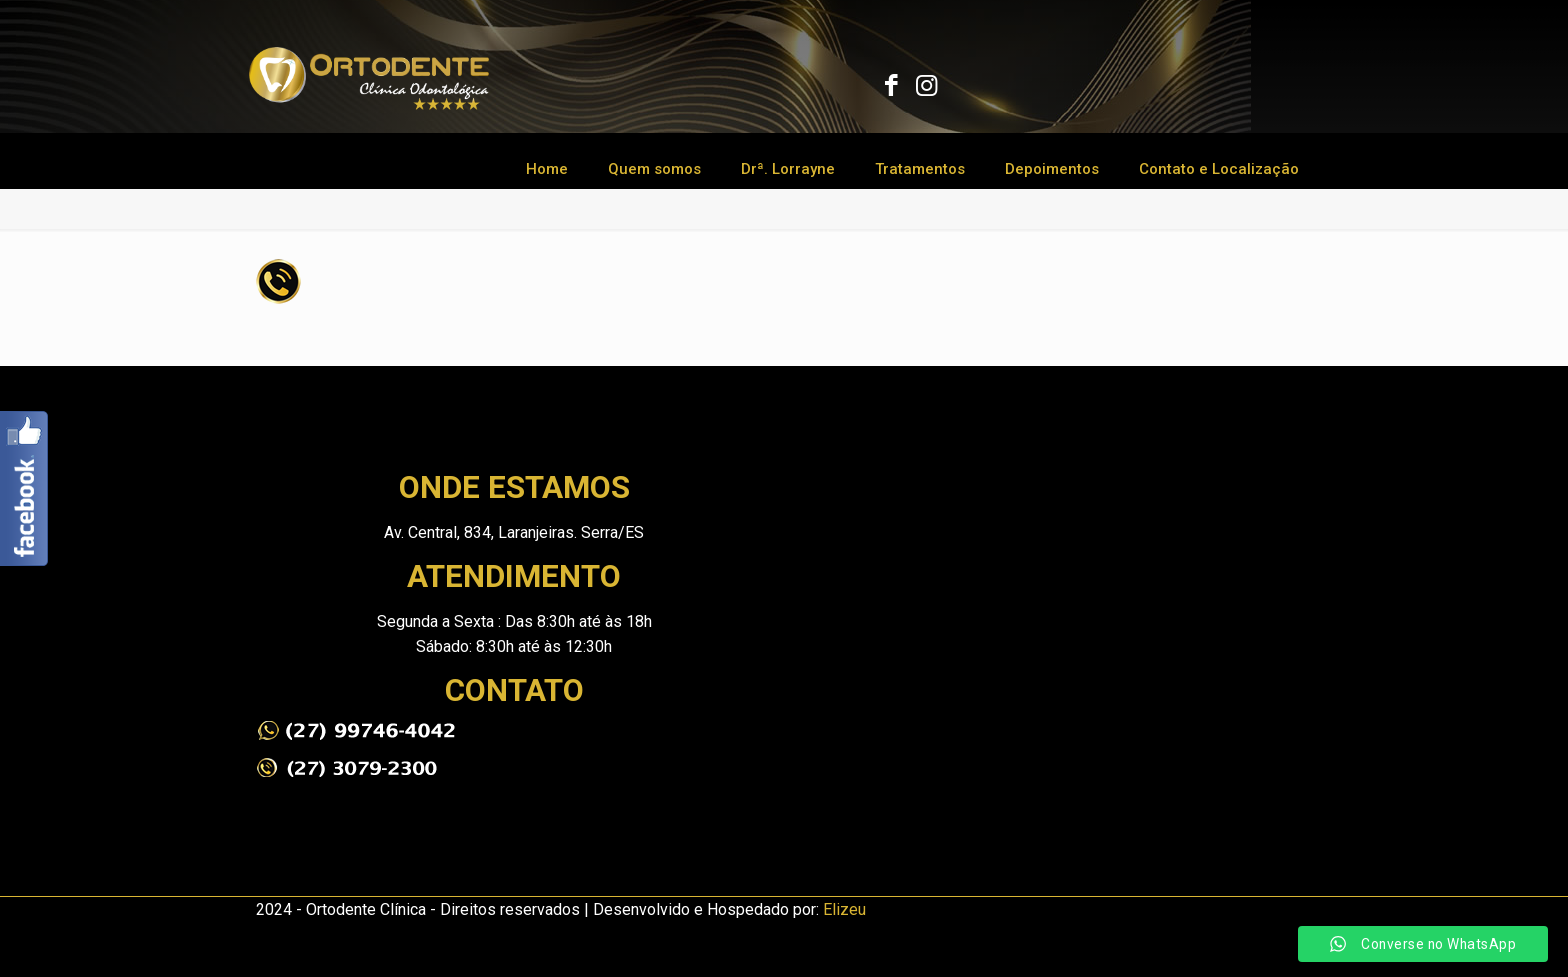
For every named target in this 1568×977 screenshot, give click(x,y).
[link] (356, 730)
